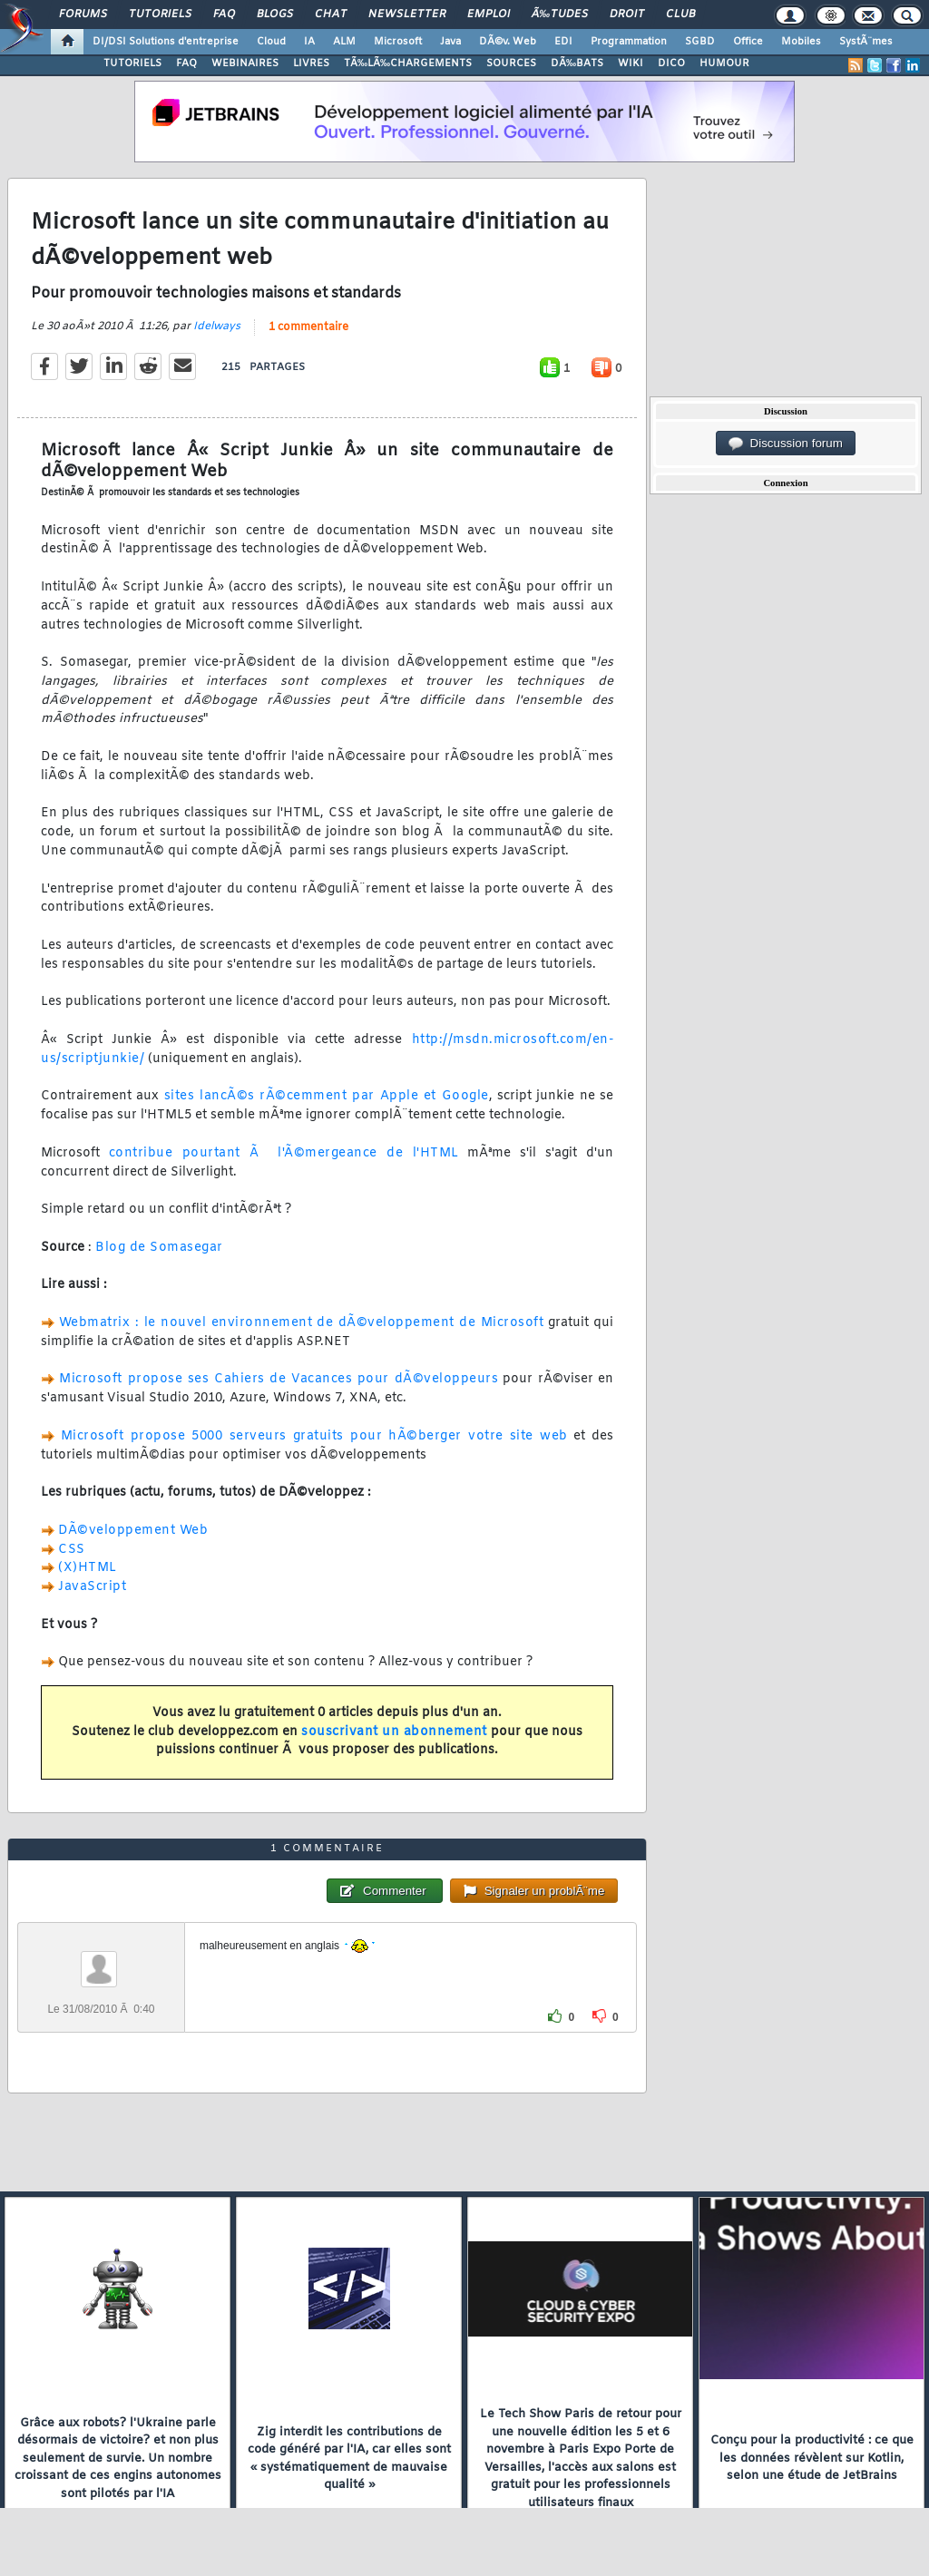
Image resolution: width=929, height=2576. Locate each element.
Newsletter (407, 14)
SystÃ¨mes (866, 41)
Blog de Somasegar (159, 1247)
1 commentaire (308, 327)
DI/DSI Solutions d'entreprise (166, 41)
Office (748, 41)
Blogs (275, 14)
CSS (71, 1549)
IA (309, 41)
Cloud (271, 41)
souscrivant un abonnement (394, 1732)
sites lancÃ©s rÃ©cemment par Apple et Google (326, 1096)
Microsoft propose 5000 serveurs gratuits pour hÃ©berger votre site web (314, 1436)
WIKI (630, 63)
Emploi (488, 14)
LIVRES (311, 63)
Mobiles (801, 41)
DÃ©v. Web (507, 41)
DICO (671, 63)
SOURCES (511, 63)
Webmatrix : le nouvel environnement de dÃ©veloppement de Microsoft (301, 1323)
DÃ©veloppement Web (133, 1530)
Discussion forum (786, 443)
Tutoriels (160, 14)
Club (680, 14)
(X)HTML (87, 1567)
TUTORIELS (132, 63)
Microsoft (398, 41)
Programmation (629, 41)
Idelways (216, 326)
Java (450, 41)
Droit (627, 14)
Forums (83, 14)
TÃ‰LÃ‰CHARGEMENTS (408, 63)
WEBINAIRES (245, 63)
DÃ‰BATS (577, 63)
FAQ (224, 14)
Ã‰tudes (560, 14)
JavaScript (92, 1586)
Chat (330, 14)
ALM (344, 41)
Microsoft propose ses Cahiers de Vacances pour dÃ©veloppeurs (278, 1379)
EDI (563, 41)
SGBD (700, 41)
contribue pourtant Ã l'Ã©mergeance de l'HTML (284, 1153)
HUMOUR (724, 63)
